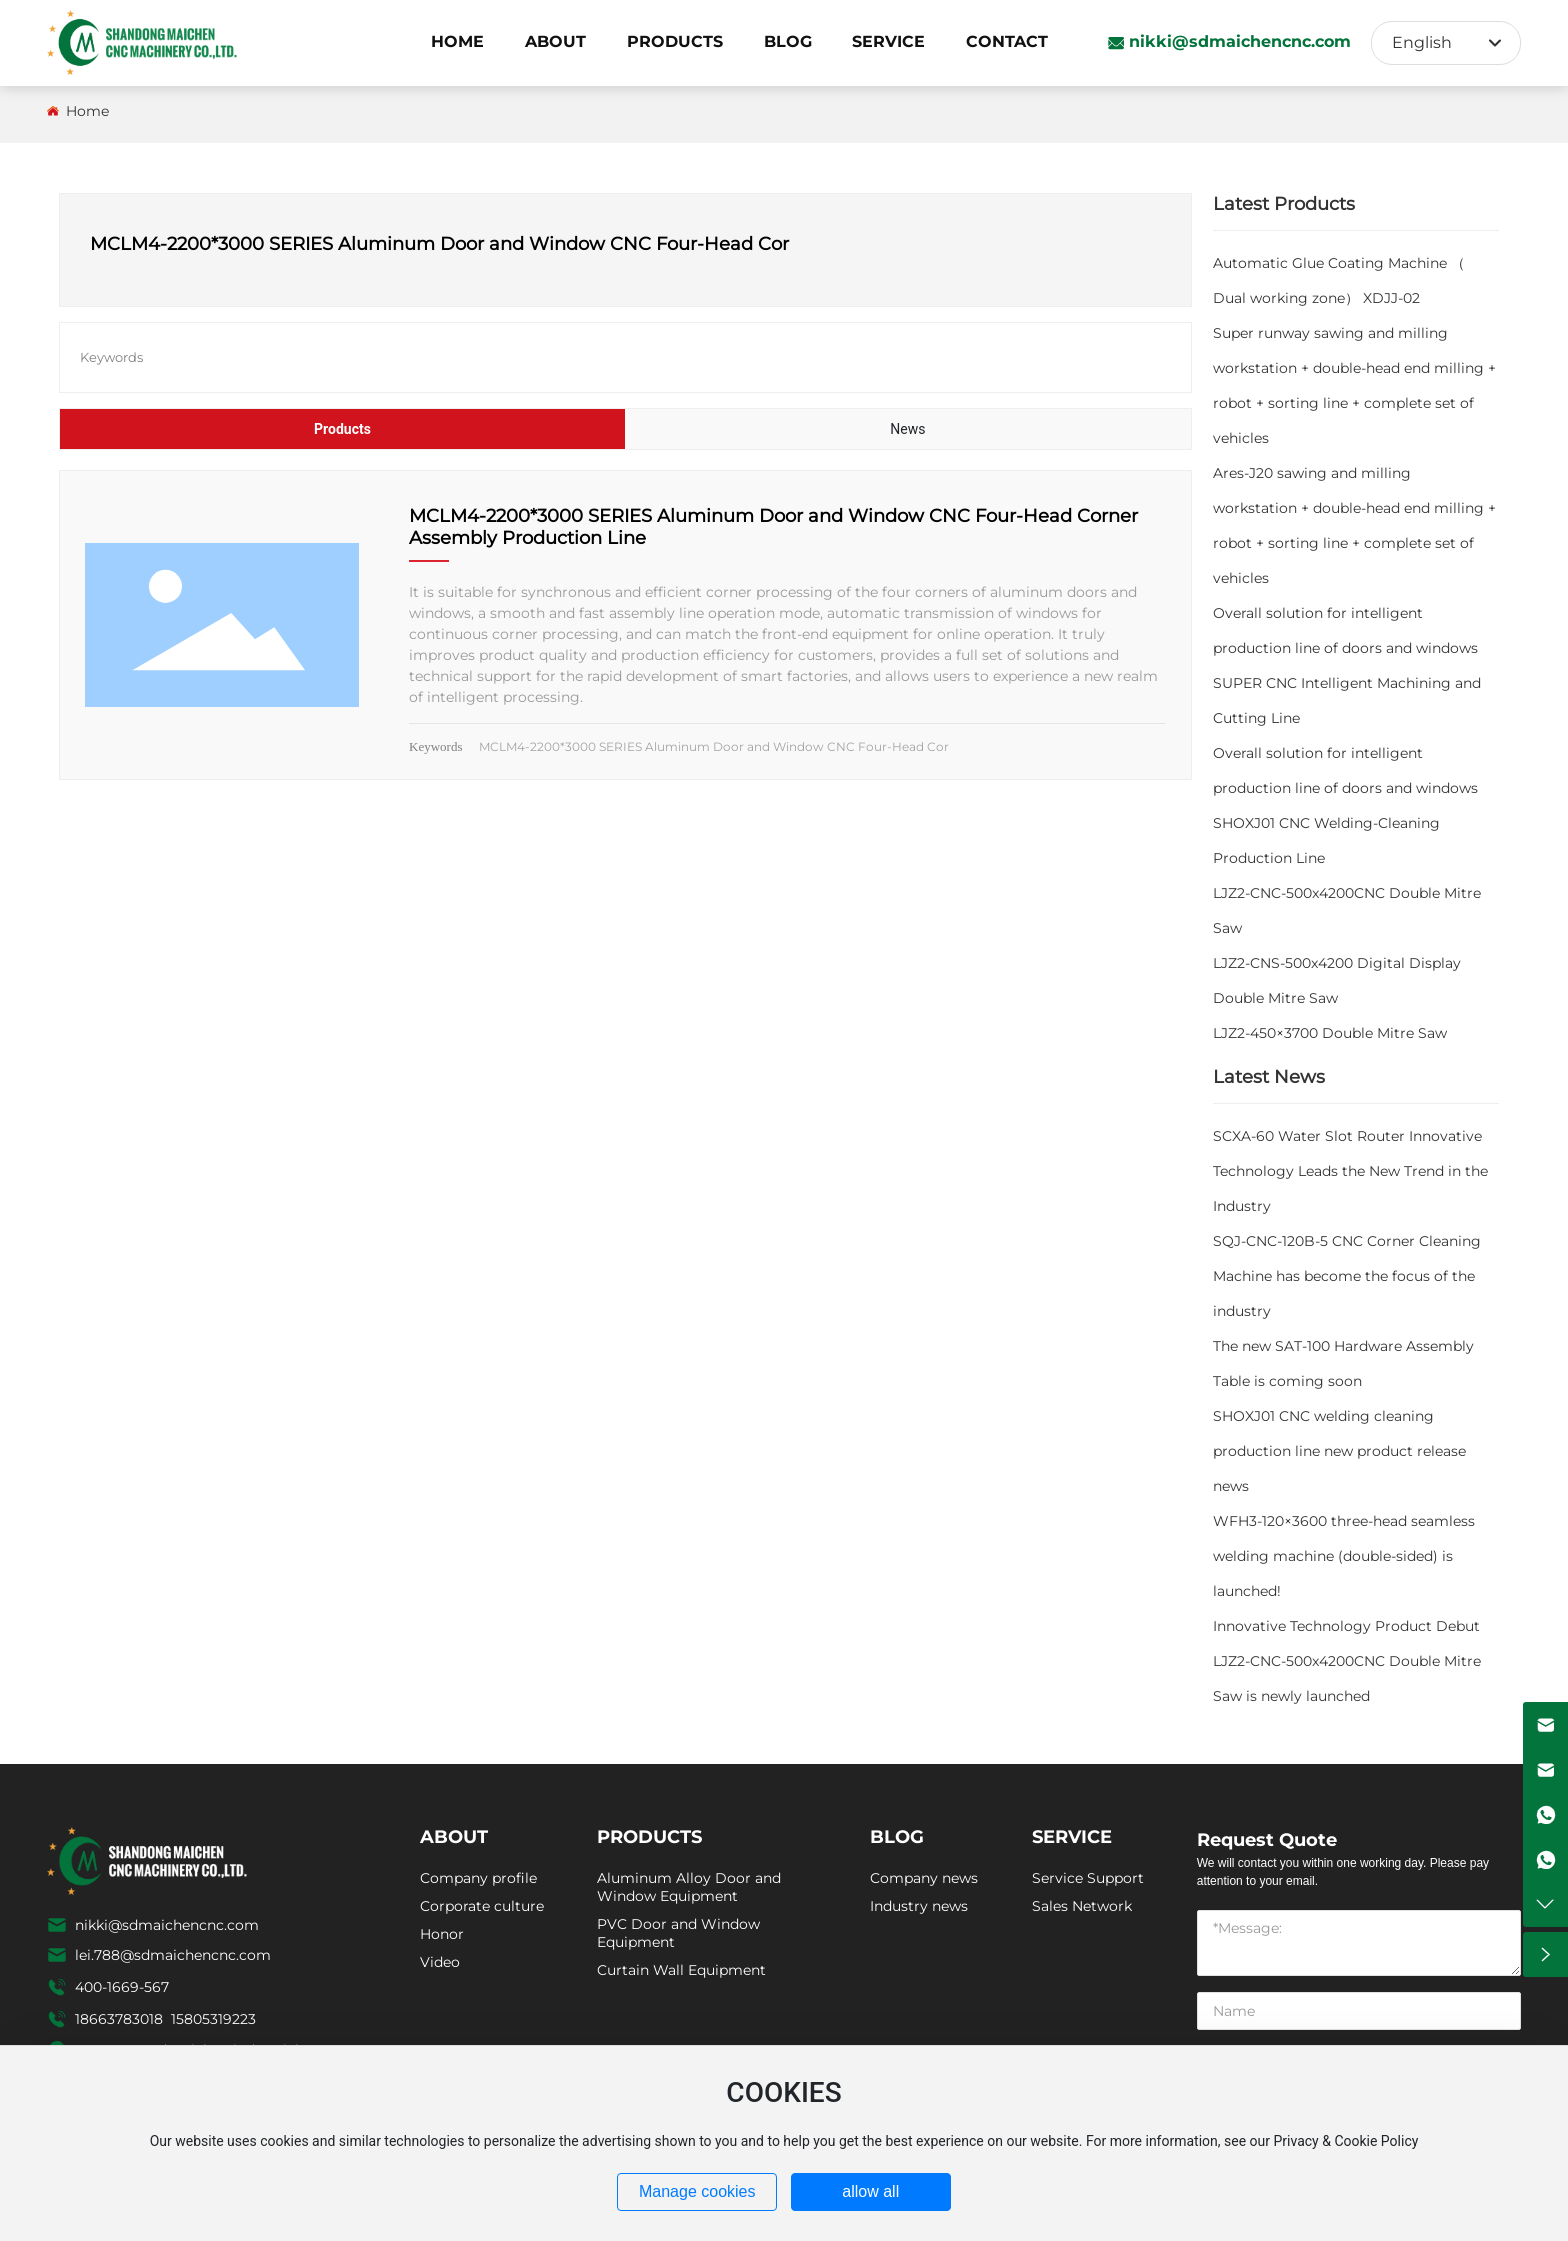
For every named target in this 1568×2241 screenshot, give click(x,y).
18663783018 (121, 2019)
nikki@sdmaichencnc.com (1240, 41)
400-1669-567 (122, 1987)
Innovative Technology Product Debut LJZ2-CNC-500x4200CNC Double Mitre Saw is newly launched (1347, 1661)
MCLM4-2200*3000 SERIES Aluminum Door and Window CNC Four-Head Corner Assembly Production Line (773, 527)
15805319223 (213, 2019)
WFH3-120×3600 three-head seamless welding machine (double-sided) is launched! (1344, 1556)
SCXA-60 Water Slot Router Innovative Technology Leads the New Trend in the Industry (1350, 1171)
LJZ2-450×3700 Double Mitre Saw (1330, 1033)
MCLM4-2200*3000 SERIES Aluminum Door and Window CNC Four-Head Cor (714, 746)
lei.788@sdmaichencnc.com (173, 1955)
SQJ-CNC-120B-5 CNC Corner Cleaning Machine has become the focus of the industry (1347, 1276)
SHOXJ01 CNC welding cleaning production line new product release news (1339, 1451)
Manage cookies (697, 2191)
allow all (870, 2191)
